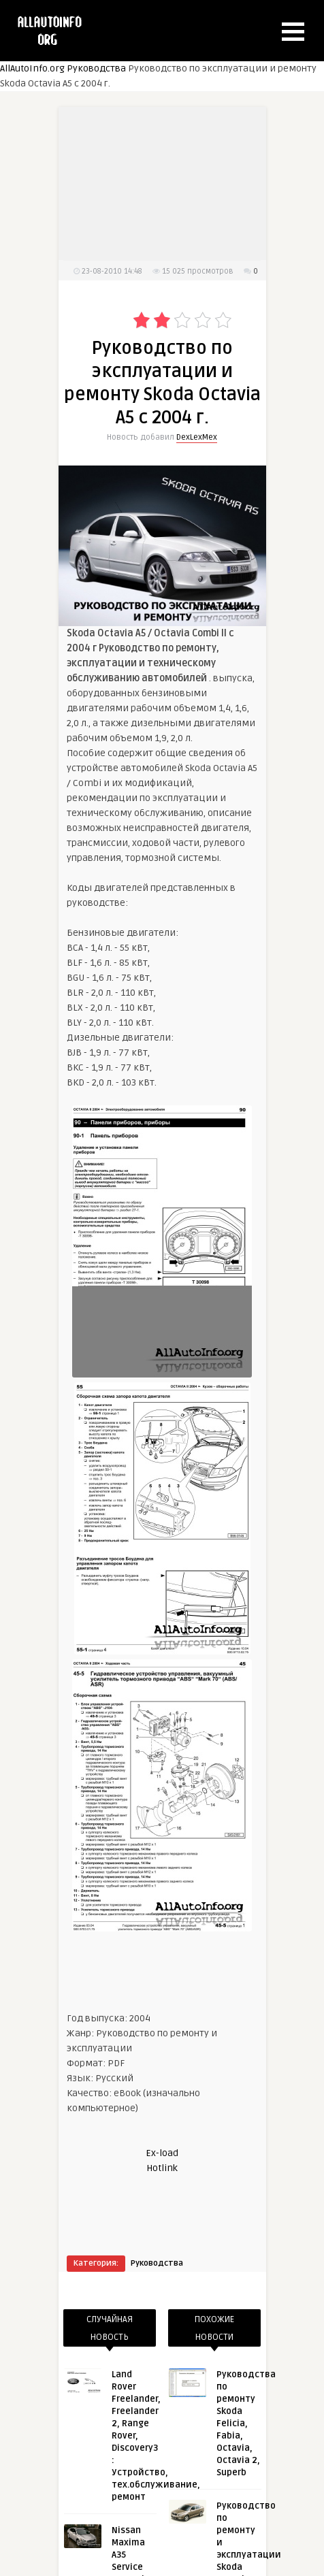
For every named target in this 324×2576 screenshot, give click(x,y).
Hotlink (162, 2168)
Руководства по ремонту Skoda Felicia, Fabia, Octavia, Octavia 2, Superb (246, 2423)
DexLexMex (196, 437)
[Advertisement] (166, 192)
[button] (293, 31)
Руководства (96, 68)
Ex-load (162, 2153)
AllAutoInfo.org (32, 68)
